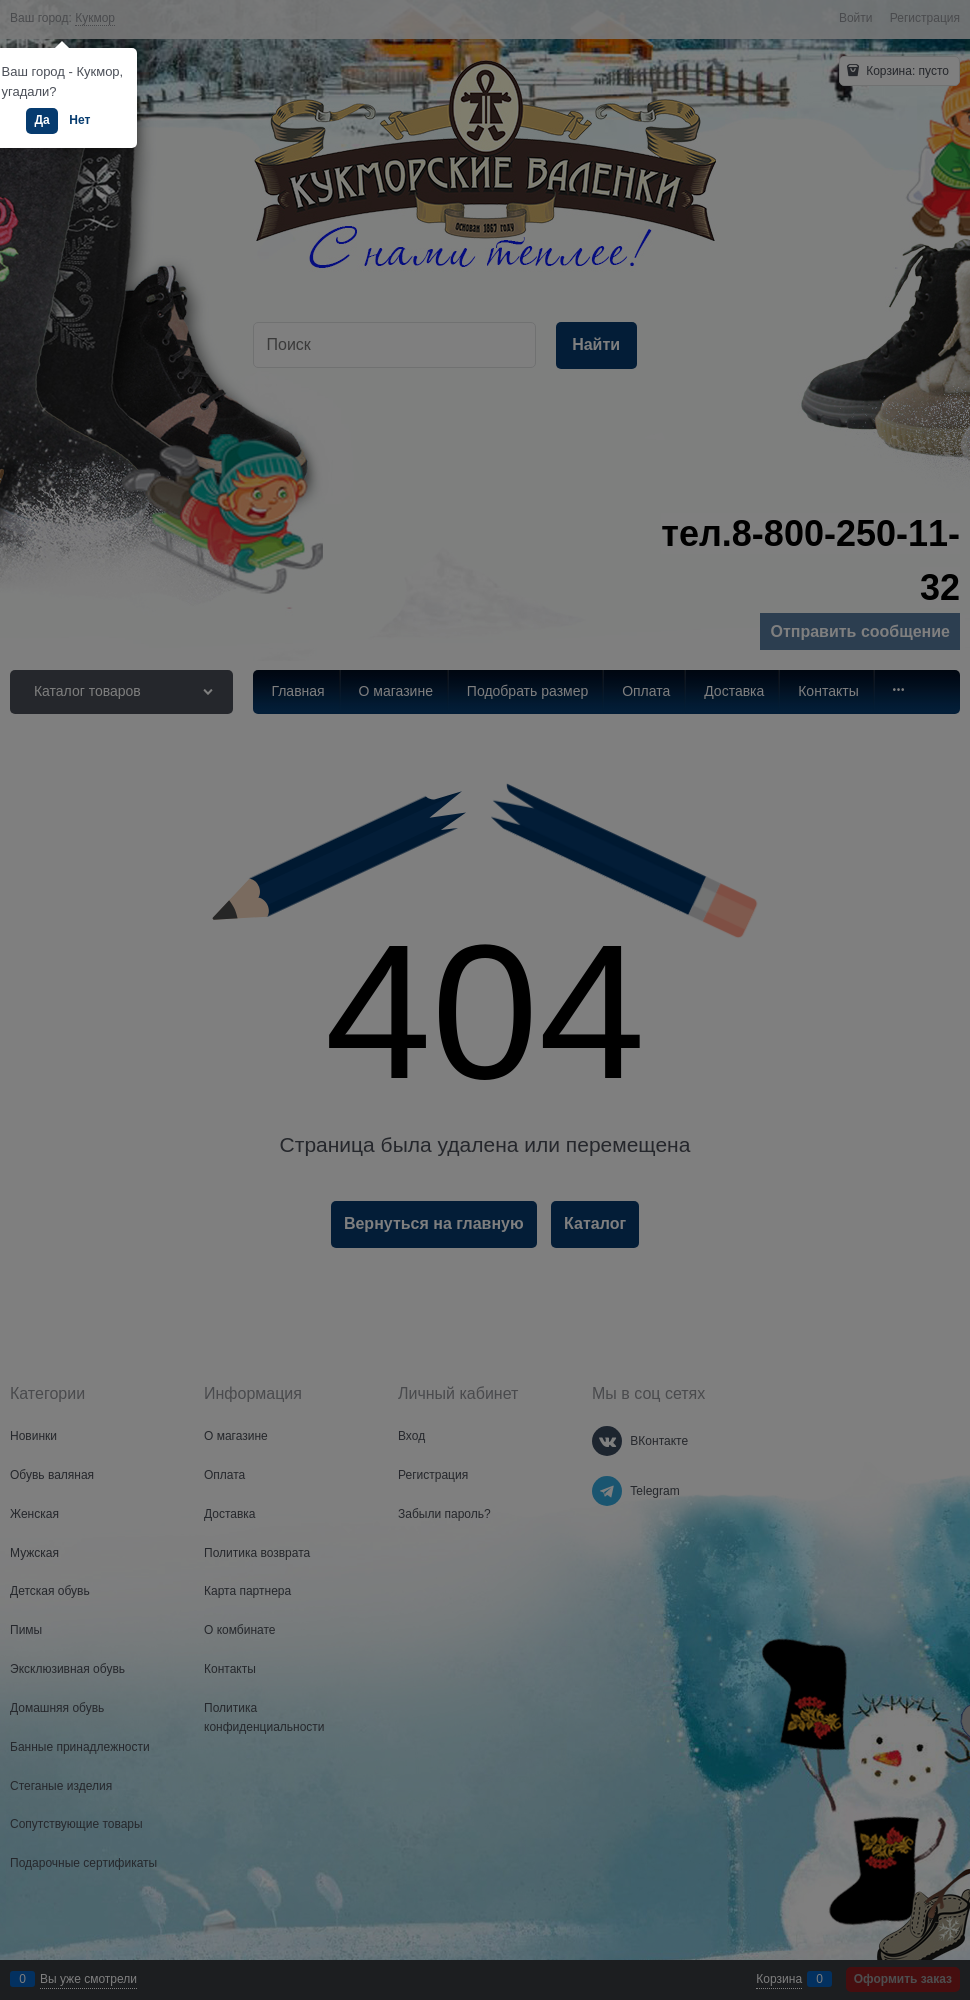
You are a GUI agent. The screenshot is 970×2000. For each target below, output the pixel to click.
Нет (79, 120)
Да (41, 120)
